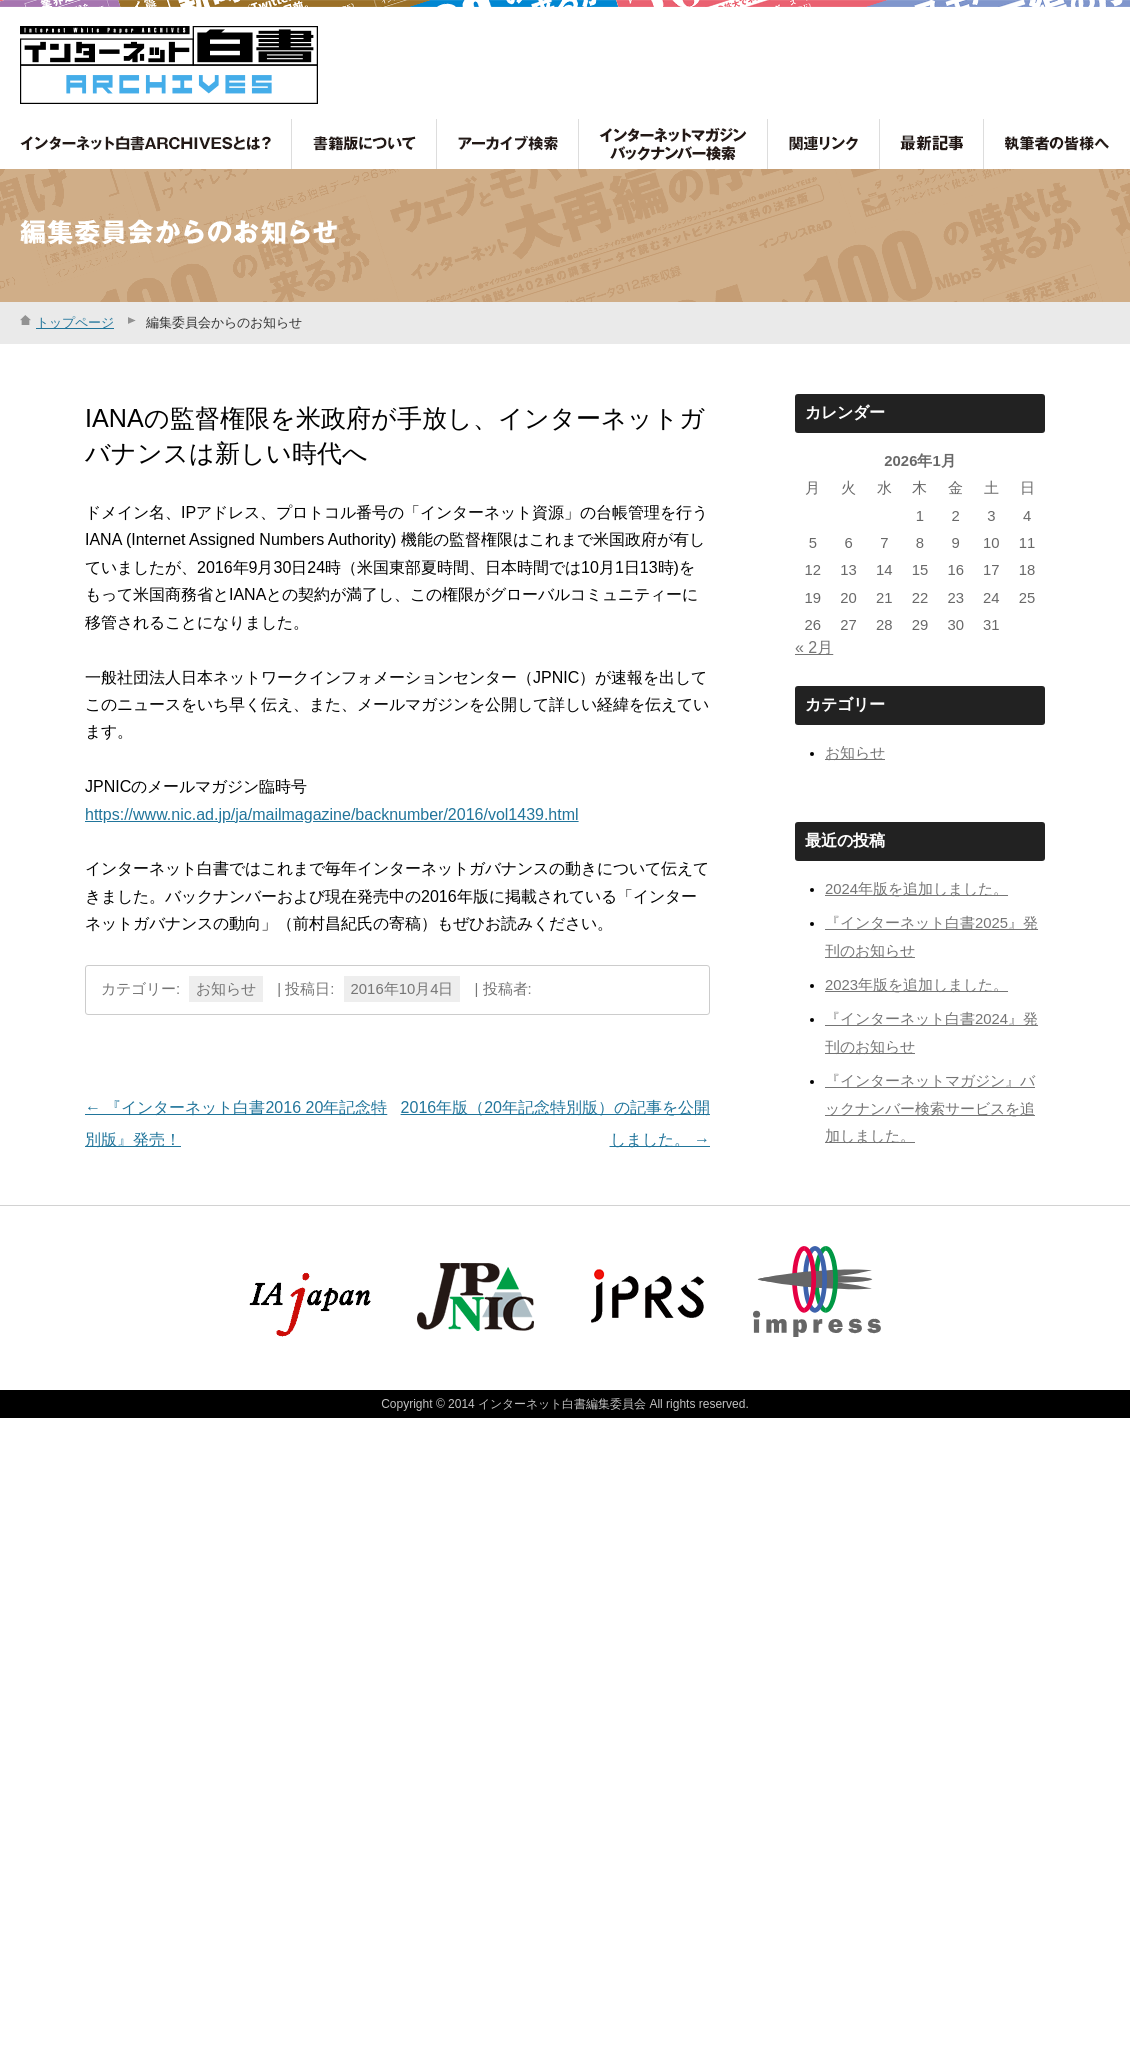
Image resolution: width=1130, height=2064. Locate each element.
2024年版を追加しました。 (916, 889)
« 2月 (814, 647)
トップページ (75, 322)
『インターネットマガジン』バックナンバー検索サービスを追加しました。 (930, 1108)
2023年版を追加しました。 (916, 985)
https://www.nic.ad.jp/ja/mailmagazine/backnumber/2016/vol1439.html (332, 814)
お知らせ (226, 989)
